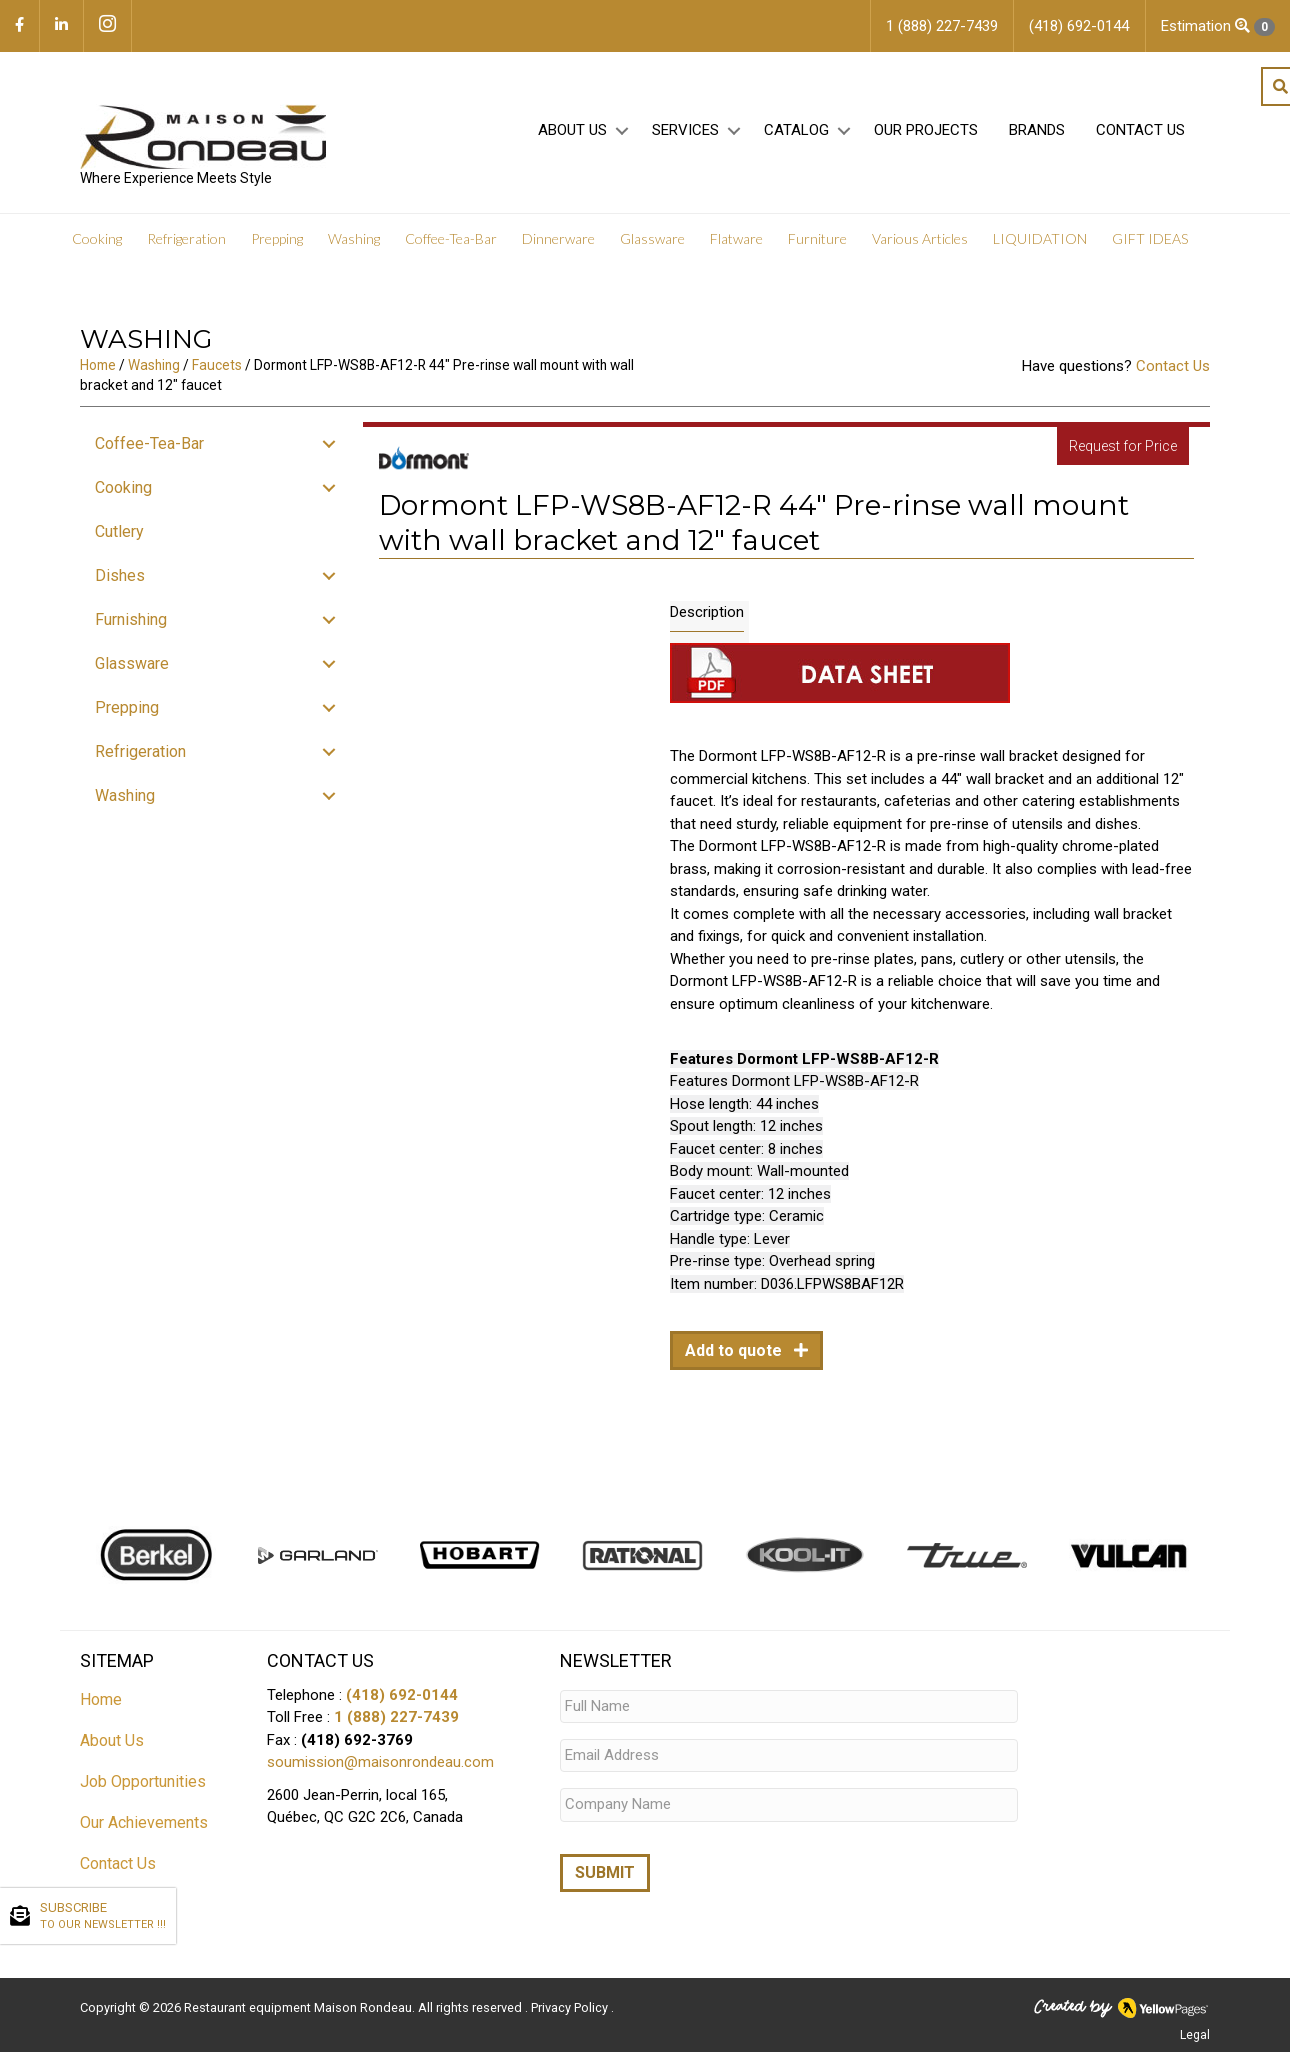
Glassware (652, 239)
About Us (572, 131)
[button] (621, 131)
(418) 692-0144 (402, 1695)
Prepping (277, 239)
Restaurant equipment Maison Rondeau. (299, 2007)
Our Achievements (144, 1822)
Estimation (1218, 26)
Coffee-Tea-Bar (451, 239)
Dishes (120, 575)
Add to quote (735, 1351)
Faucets (217, 365)
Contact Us (1140, 131)
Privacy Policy (571, 2007)
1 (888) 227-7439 (396, 1717)
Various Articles (920, 239)
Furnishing (131, 619)
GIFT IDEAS (1150, 239)
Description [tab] (707, 612)
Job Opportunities (143, 1781)
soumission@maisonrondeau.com (380, 1762)
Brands (1037, 131)
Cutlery (119, 531)
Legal (1195, 2035)
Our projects (926, 131)
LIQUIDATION (1040, 239)
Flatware (736, 239)
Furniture (817, 239)
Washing (354, 239)
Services (685, 131)
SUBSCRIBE (103, 1917)
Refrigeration (186, 239)
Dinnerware (558, 239)
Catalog (796, 131)
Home (98, 365)
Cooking (97, 239)
